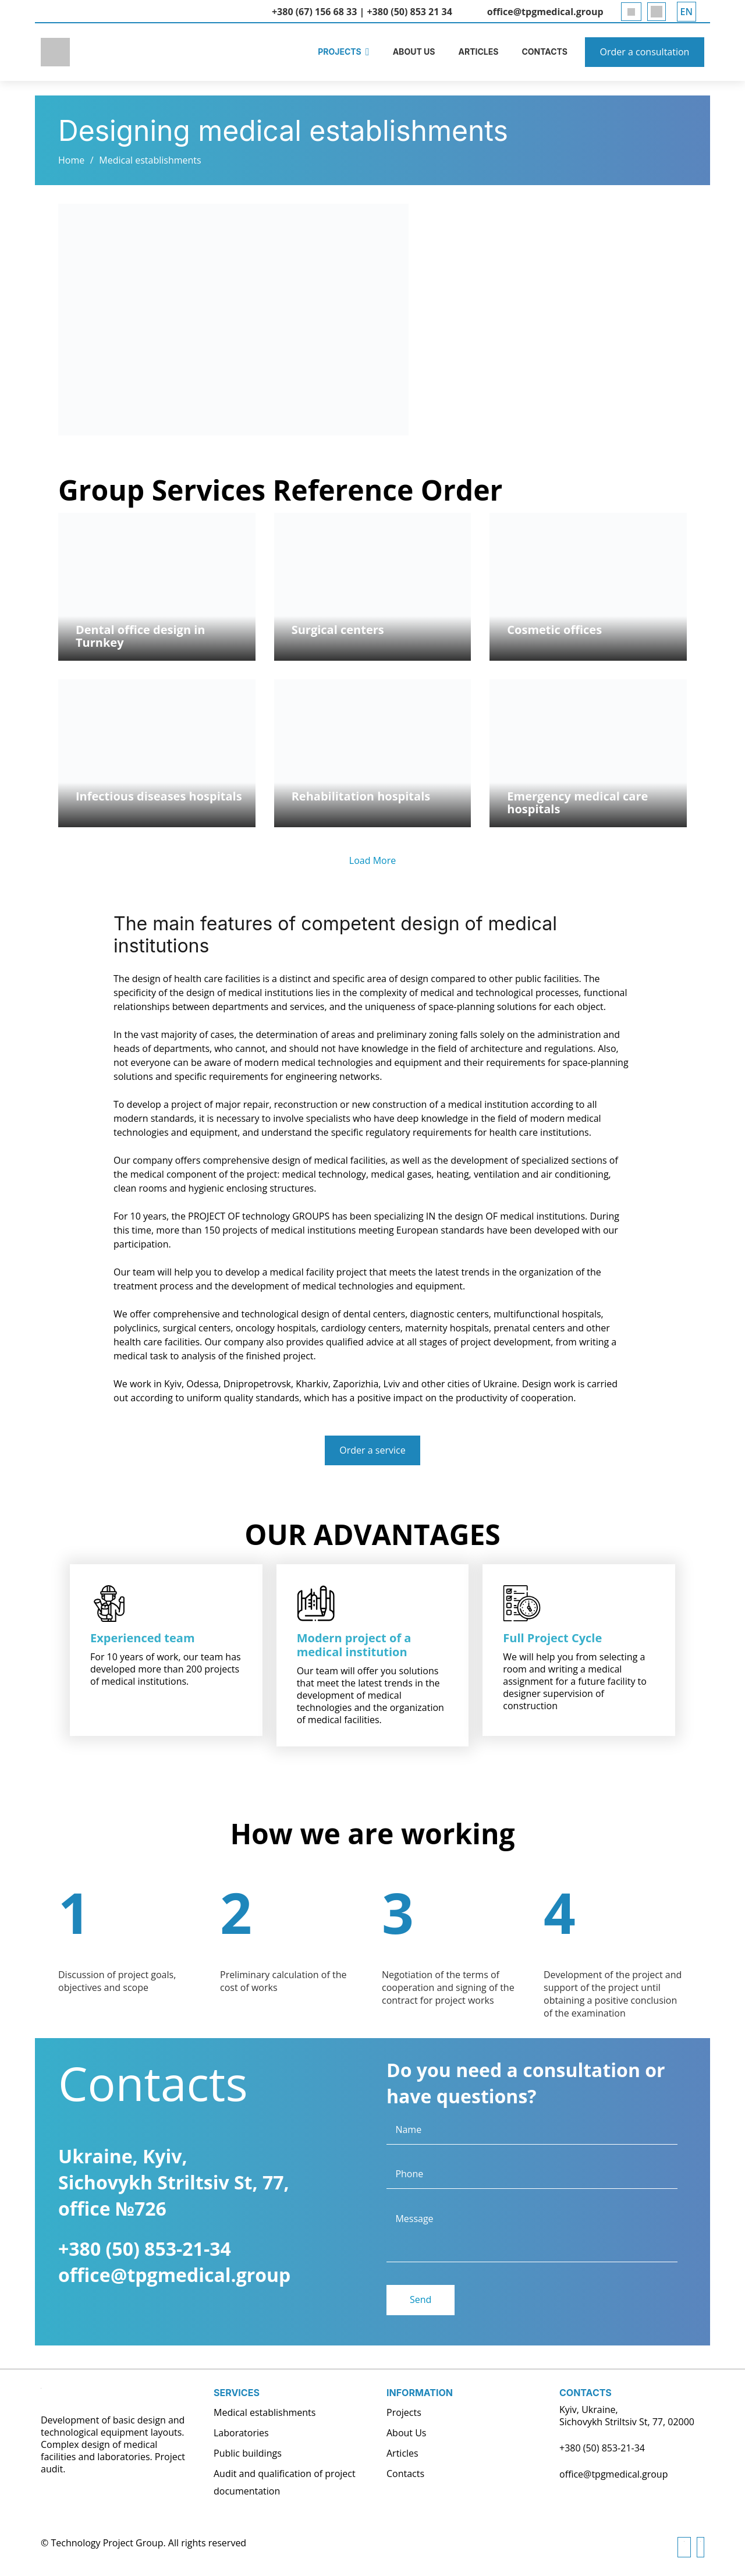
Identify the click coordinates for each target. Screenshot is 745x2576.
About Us (406, 2432)
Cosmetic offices (554, 629)
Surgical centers (338, 629)
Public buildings (248, 2453)
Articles (402, 2453)
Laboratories (241, 2432)
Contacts (405, 2473)
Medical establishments (150, 160)
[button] (686, 11)
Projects (403, 2412)
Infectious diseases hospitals (159, 796)
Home (71, 160)
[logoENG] (58, 52)
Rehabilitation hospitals (361, 796)
